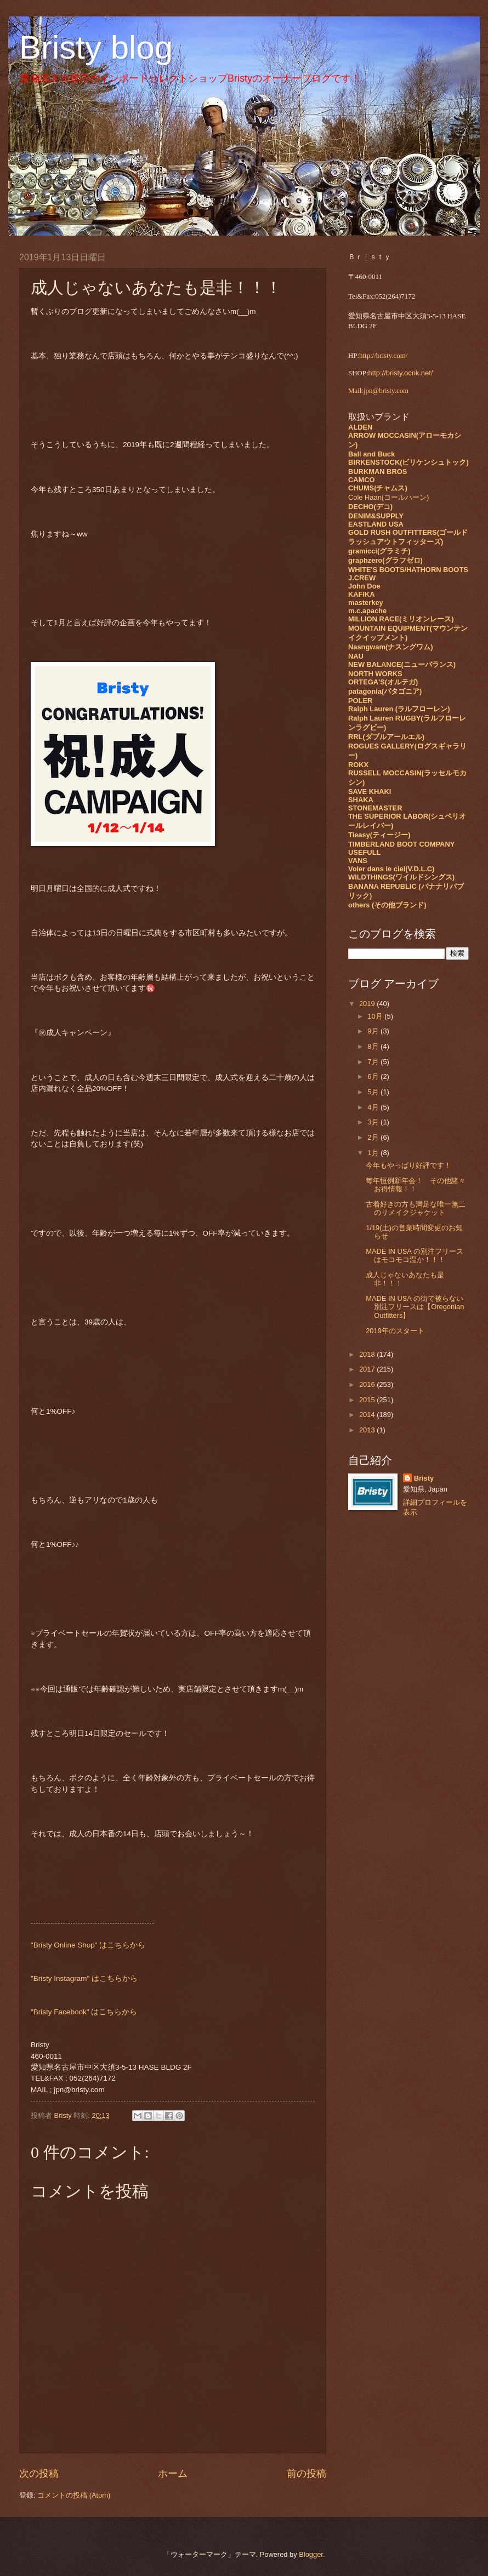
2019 (368, 1003)
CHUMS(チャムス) (377, 488)
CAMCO (361, 480)
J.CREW (362, 578)
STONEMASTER (375, 808)
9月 (374, 1031)
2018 (368, 1354)
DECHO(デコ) (370, 506)
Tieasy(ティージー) (379, 835)
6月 (374, 1076)
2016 (368, 1384)
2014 (368, 1414)
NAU (356, 656)
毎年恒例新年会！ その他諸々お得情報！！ (416, 1184)
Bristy (424, 1478)
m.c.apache (367, 611)
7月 (374, 1062)
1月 (374, 1153)
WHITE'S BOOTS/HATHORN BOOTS (408, 570)
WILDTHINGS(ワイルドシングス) (401, 877)
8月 (374, 1046)
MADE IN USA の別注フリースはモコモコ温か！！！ (414, 1255)
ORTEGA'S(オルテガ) (383, 682)
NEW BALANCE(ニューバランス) (402, 664)
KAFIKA (361, 594)
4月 (374, 1107)
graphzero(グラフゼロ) (385, 560)
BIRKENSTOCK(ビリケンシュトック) (408, 462)
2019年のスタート (395, 1331)
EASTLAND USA (376, 524)
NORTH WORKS (375, 674)
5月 (374, 1092)
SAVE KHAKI (369, 791)
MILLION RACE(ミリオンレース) (401, 619)
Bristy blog (96, 47)
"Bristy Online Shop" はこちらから (88, 1945)
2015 (368, 1400)
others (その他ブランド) (387, 905)
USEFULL (364, 852)
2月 (374, 1137)
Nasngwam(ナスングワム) (390, 647)
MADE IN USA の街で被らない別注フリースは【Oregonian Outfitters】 (415, 1307)
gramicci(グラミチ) (379, 551)
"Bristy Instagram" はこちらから (84, 1978)
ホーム (173, 2473)
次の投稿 (39, 2473)
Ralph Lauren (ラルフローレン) (399, 709)
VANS (357, 860)
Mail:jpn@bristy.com (378, 391)
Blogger (311, 2554)
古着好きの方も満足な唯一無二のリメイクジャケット (416, 1208)
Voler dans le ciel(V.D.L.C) (391, 869)
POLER (360, 700)
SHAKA (360, 800)
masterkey (365, 602)
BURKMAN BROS (377, 471)
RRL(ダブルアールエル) (386, 737)
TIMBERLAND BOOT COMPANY (401, 844)
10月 (375, 1016)
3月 (374, 1122)
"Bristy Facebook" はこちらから (84, 2012)
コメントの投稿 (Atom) (73, 2495)
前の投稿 (306, 2473)
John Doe (364, 586)
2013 (368, 1430)
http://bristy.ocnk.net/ (400, 373)
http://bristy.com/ (383, 355)
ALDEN (360, 427)
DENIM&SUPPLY (376, 516)
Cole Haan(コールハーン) (388, 497)
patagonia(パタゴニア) (385, 691)
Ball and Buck (371, 454)
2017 (368, 1369)
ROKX (358, 765)
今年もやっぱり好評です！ (408, 1165)
